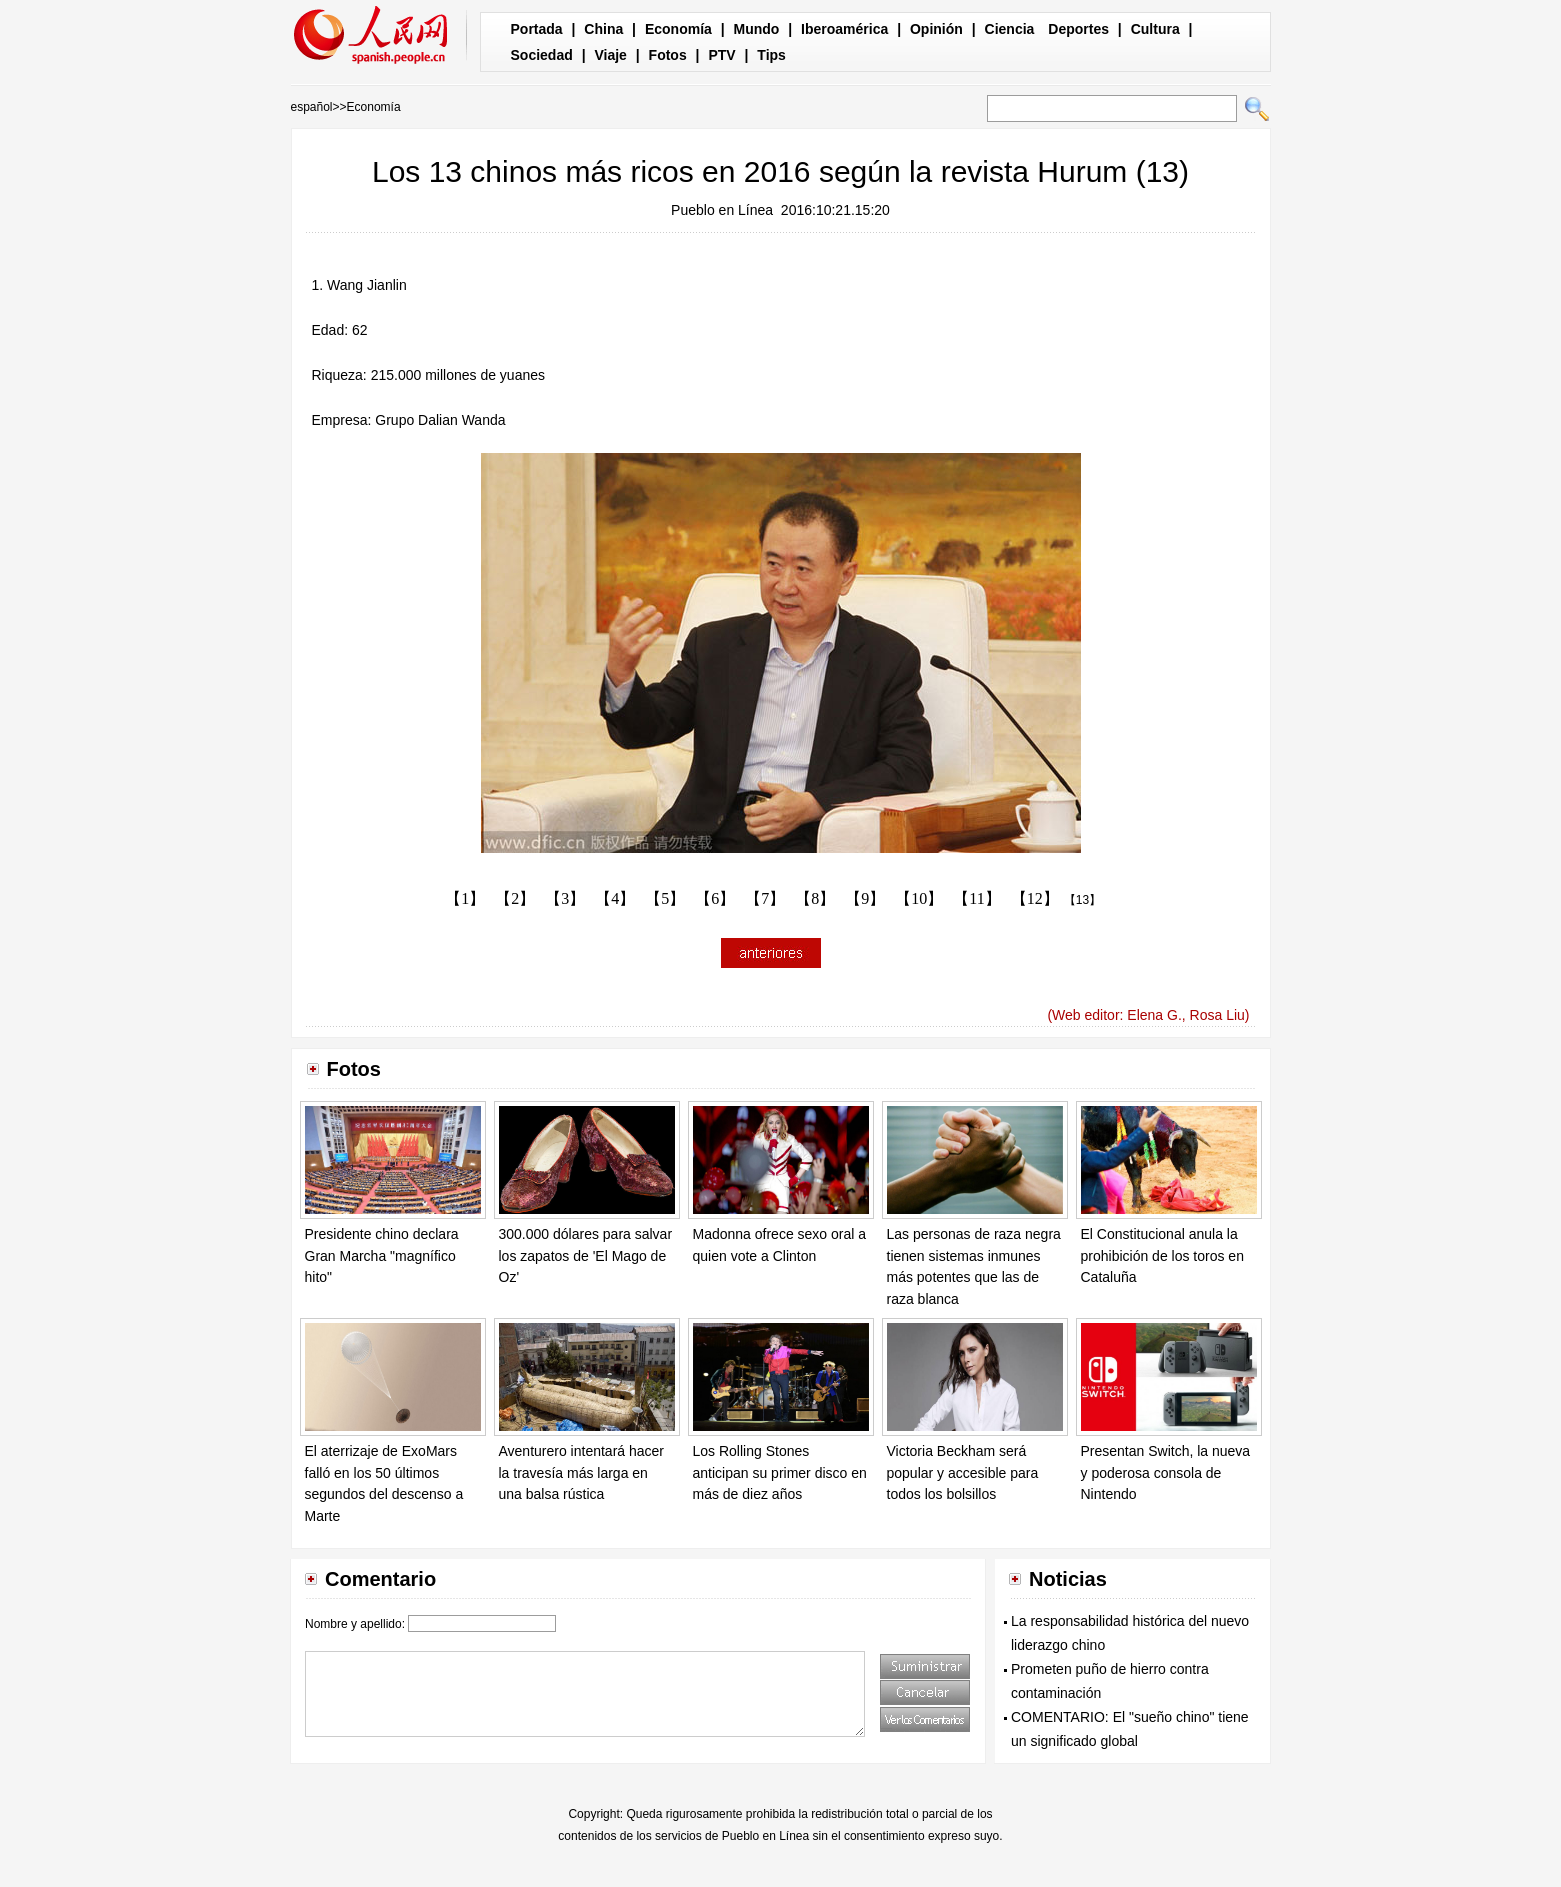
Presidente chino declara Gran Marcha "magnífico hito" (382, 1255)
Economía (678, 29)
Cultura (1155, 29)
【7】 (765, 898)
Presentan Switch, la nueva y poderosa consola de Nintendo (1166, 1472)
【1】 (465, 898)
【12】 (1035, 898)
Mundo (757, 29)
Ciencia (1010, 29)
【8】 (815, 898)
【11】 (976, 898)
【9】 (865, 898)
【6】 (715, 898)
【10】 (919, 898)
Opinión (936, 29)
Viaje (610, 55)
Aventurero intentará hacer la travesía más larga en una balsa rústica (582, 1472)
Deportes (1078, 29)
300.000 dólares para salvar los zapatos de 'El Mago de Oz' (586, 1255)
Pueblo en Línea (722, 210)
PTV (721, 55)
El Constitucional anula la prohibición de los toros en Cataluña (1162, 1255)
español (312, 107)
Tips (771, 55)
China (603, 29)
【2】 (515, 898)
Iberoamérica (844, 29)
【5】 (665, 898)
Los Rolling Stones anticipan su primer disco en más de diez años (780, 1472)
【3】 (565, 898)
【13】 (1082, 900)
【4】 (615, 898)
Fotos (668, 55)
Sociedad (542, 55)
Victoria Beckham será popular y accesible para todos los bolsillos (963, 1472)
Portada (537, 29)
